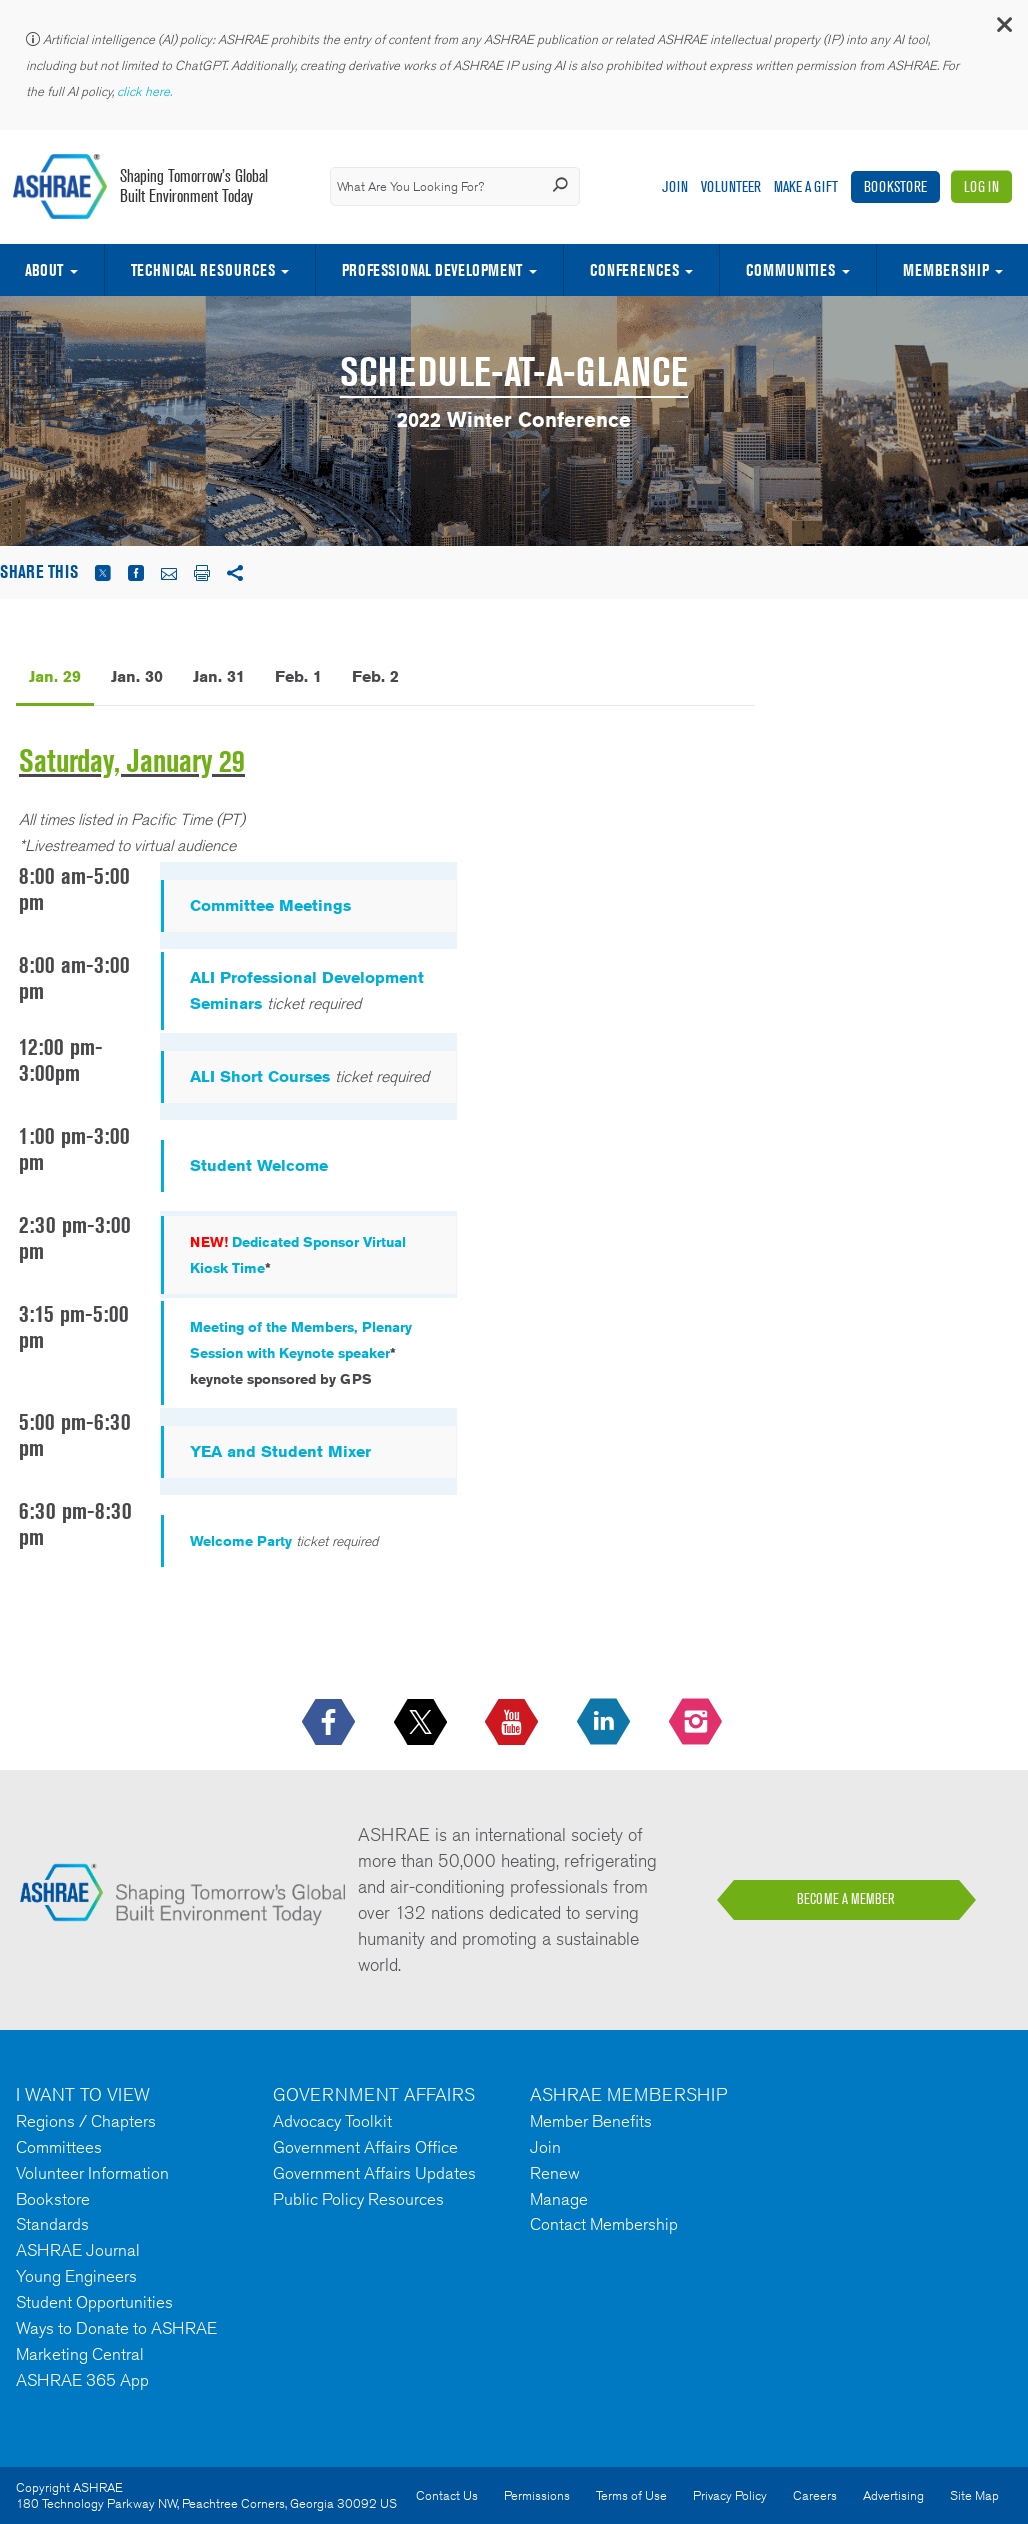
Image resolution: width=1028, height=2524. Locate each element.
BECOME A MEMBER (846, 1899)
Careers (815, 2495)
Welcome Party (241, 1541)
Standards (52, 2224)
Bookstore (895, 186)
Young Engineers (76, 2276)
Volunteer (731, 186)
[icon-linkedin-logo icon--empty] (605, 1723)
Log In (981, 186)
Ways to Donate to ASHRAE (116, 2328)
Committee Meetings (270, 905)
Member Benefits (591, 2121)
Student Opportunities (94, 2302)
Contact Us (447, 2495)
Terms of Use (631, 2495)
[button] (1003, 29)
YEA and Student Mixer (280, 1451)
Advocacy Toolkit (332, 2121)
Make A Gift (806, 186)
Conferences (634, 270)
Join (675, 186)
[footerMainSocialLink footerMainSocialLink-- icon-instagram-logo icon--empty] (697, 1723)
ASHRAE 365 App (82, 2380)
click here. (146, 91)
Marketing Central (80, 2354)
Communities (790, 270)
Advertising (893, 2495)
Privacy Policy (730, 2495)
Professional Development (432, 270)
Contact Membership (604, 2224)
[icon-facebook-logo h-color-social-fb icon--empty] (330, 1723)
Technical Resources (203, 270)
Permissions (537, 2495)
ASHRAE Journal (78, 2250)
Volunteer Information (92, 2173)
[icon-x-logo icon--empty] (422, 1723)
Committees (59, 2147)
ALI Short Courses (260, 1076)
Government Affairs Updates (374, 2173)
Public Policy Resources (358, 2199)
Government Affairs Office (365, 2147)
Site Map (974, 2495)
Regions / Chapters (86, 2121)
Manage (559, 2199)
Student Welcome (259, 1165)
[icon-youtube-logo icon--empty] (513, 1723)
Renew (555, 2173)
